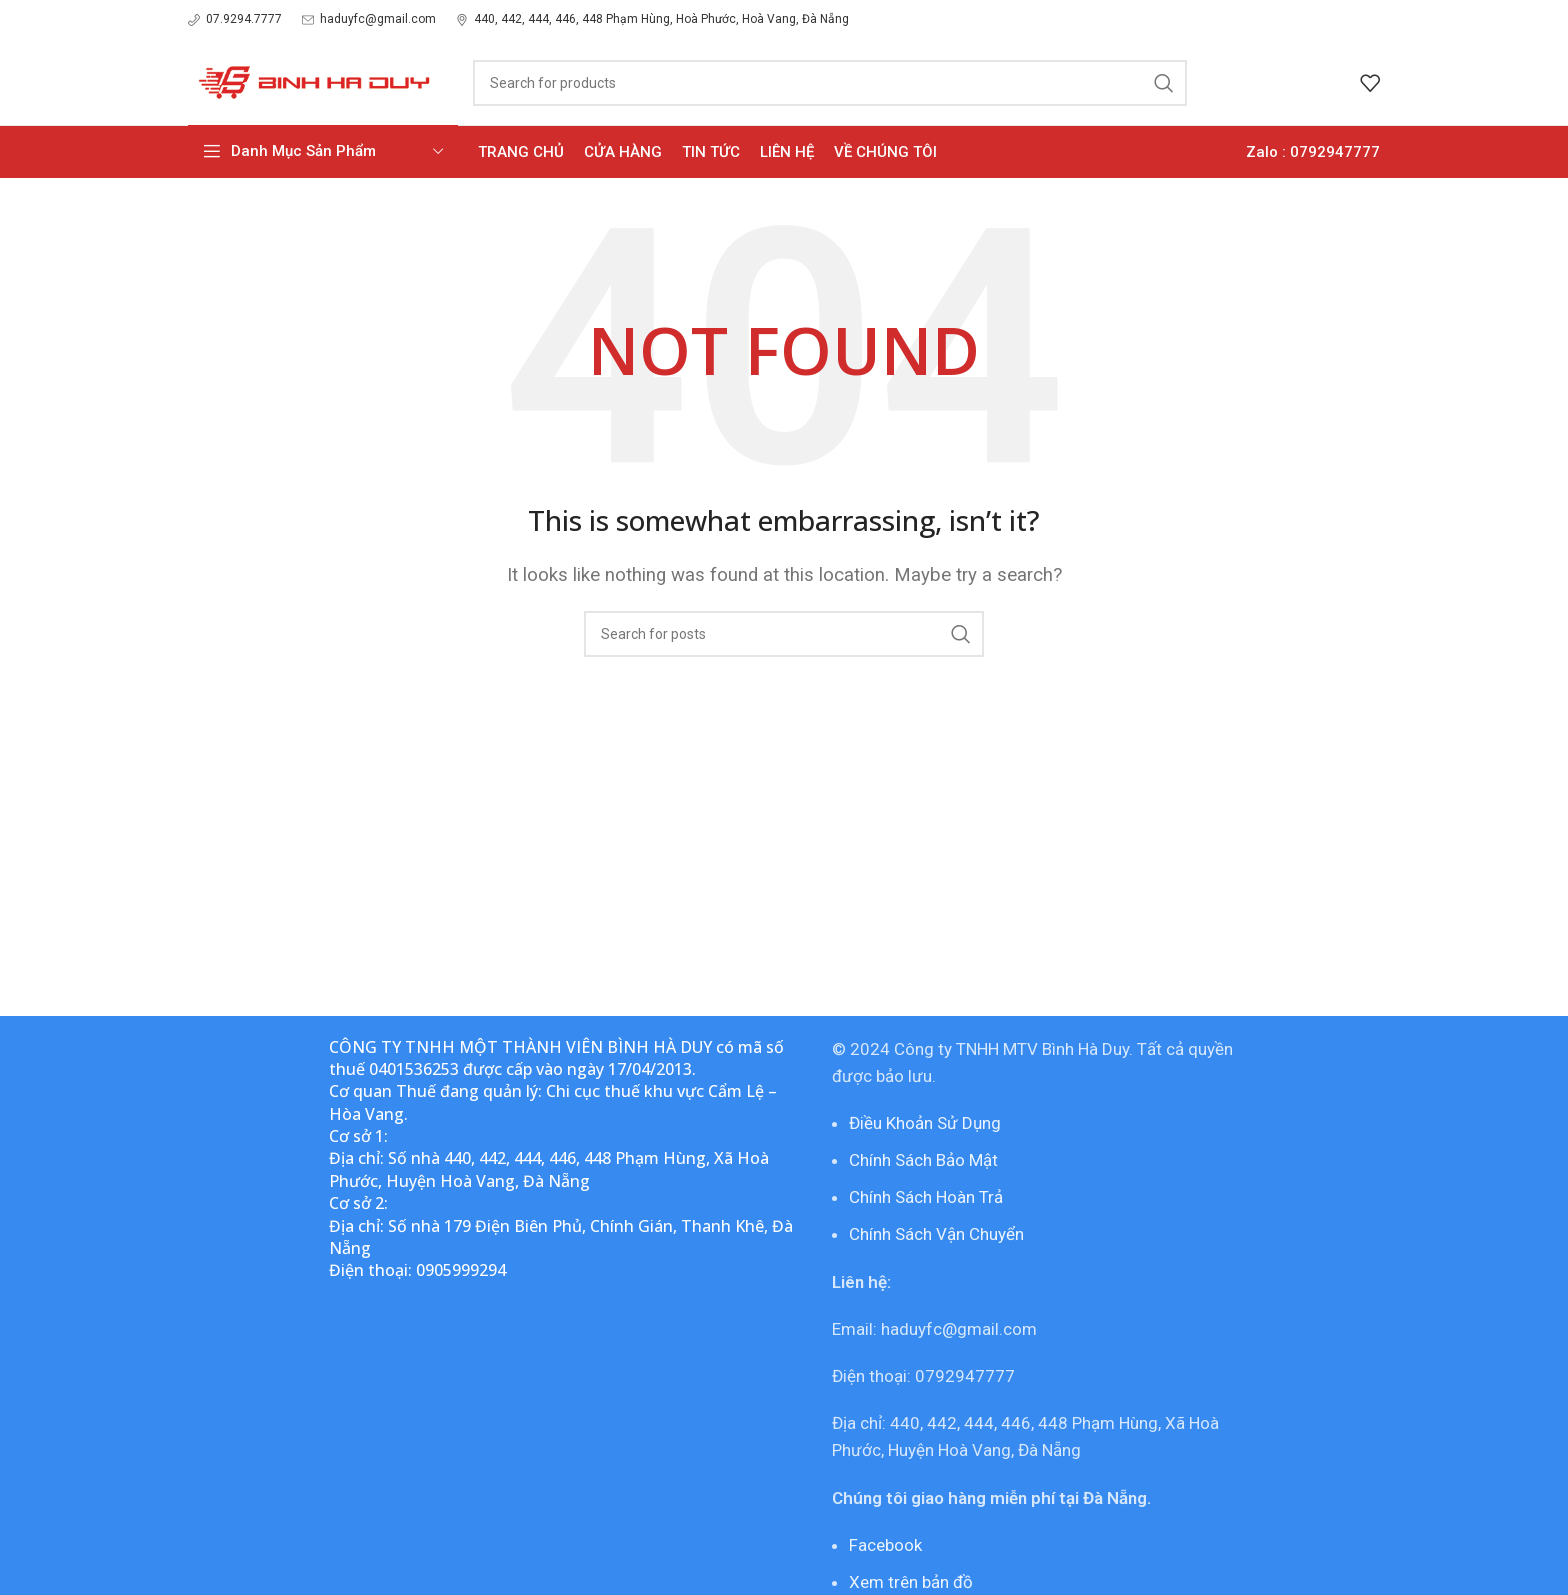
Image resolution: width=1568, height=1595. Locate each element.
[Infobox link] (235, 19)
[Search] (830, 83)
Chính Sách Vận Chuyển (936, 1234)
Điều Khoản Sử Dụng (925, 1123)
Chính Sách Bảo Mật (923, 1160)
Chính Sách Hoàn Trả (926, 1197)
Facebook (885, 1545)
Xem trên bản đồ (911, 1582)
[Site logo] (310, 81)
